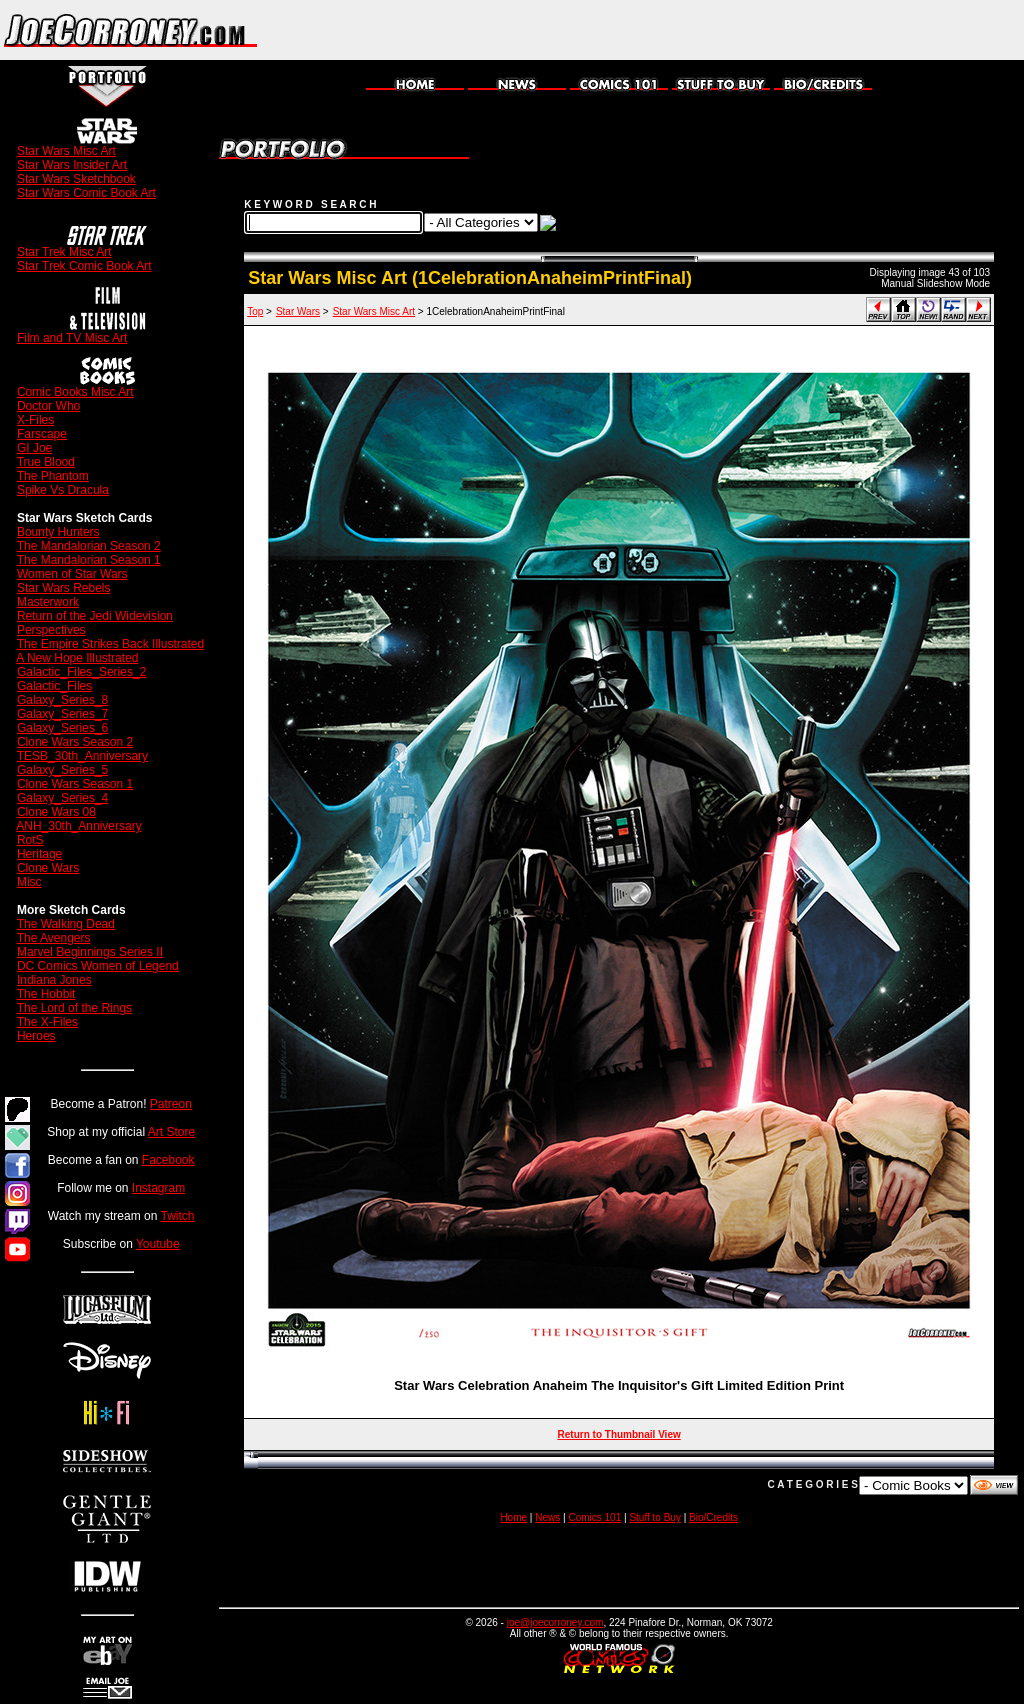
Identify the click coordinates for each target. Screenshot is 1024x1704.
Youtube (158, 1244)
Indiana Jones (54, 980)
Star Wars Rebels (64, 588)
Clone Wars (48, 868)
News (547, 1517)
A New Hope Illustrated (77, 658)
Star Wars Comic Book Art (86, 193)
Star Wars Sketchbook (76, 179)
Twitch (178, 1216)
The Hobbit (46, 994)
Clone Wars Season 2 (75, 742)
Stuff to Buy (655, 1517)
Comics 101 (594, 1517)
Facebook (168, 1160)
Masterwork (48, 602)
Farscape (42, 434)
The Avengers (54, 938)
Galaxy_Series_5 (62, 770)
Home (513, 1517)
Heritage (39, 854)
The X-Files (47, 1022)
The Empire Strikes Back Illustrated (110, 644)
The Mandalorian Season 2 (89, 546)
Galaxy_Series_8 (62, 700)
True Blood (46, 462)
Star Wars (298, 311)
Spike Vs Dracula (63, 490)
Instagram (158, 1188)
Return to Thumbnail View (619, 1434)
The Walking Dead (66, 924)
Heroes (36, 1036)
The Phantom (53, 476)
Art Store (171, 1132)
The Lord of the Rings (74, 1008)
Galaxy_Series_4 (62, 798)
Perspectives (51, 630)
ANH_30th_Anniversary (78, 826)
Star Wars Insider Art (72, 165)
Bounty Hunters (58, 532)
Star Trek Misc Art (64, 252)
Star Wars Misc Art (66, 151)
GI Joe (34, 448)
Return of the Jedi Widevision (95, 616)
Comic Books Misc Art (75, 392)
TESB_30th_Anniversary (82, 756)
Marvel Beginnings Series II (90, 952)
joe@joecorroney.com (555, 1622)
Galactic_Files (54, 686)
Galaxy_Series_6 (62, 728)
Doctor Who (48, 406)
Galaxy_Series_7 (62, 714)
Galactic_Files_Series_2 (81, 672)
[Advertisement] (790, 30)
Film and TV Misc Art (72, 338)
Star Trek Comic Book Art (84, 266)
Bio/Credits (713, 1517)
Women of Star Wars (72, 574)
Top (255, 311)
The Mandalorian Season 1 (89, 560)
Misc (29, 882)
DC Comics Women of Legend (98, 966)
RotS (30, 840)
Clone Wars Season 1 (75, 784)
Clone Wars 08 (56, 812)
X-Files (35, 420)
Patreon (171, 1104)
